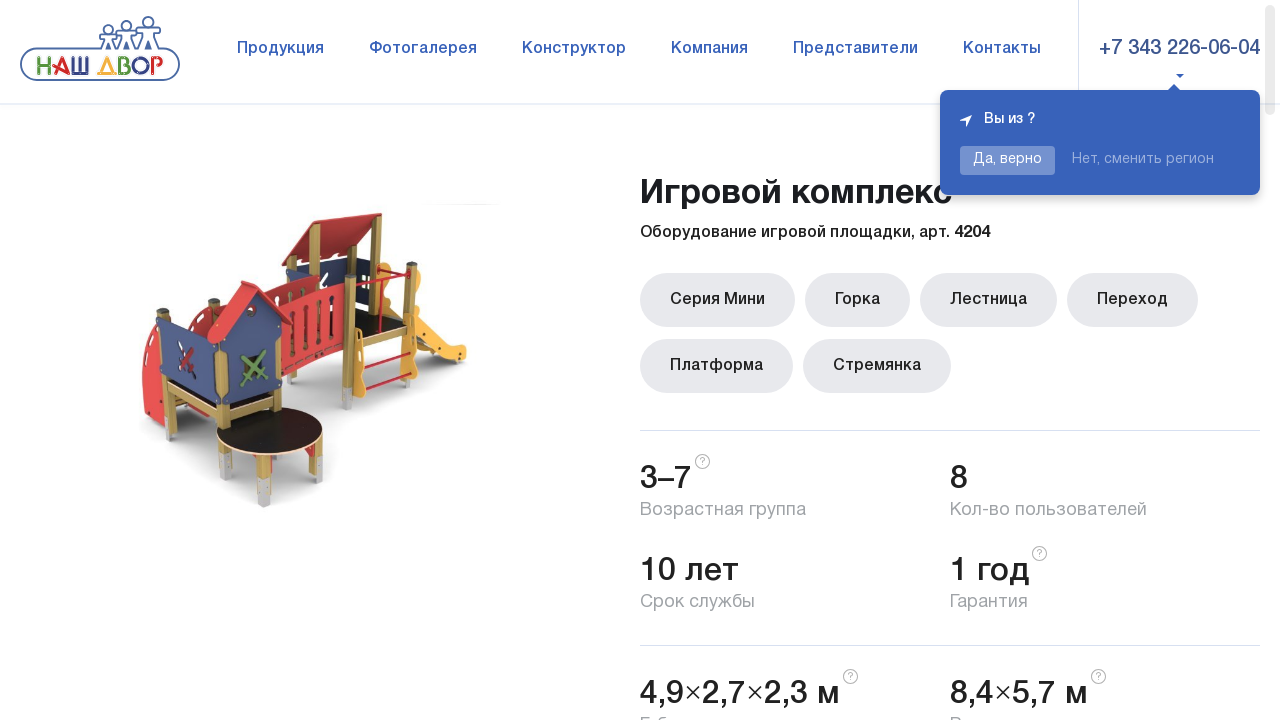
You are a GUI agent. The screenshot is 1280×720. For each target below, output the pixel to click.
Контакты (1002, 49)
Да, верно (1007, 159)
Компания (709, 49)
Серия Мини (717, 300)
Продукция (280, 49)
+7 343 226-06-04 (1179, 49)
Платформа (716, 366)
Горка (857, 300)
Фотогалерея (423, 49)
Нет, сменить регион (1143, 159)
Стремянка (877, 366)
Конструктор (574, 49)
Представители (855, 49)
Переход (1132, 300)
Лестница (988, 300)
